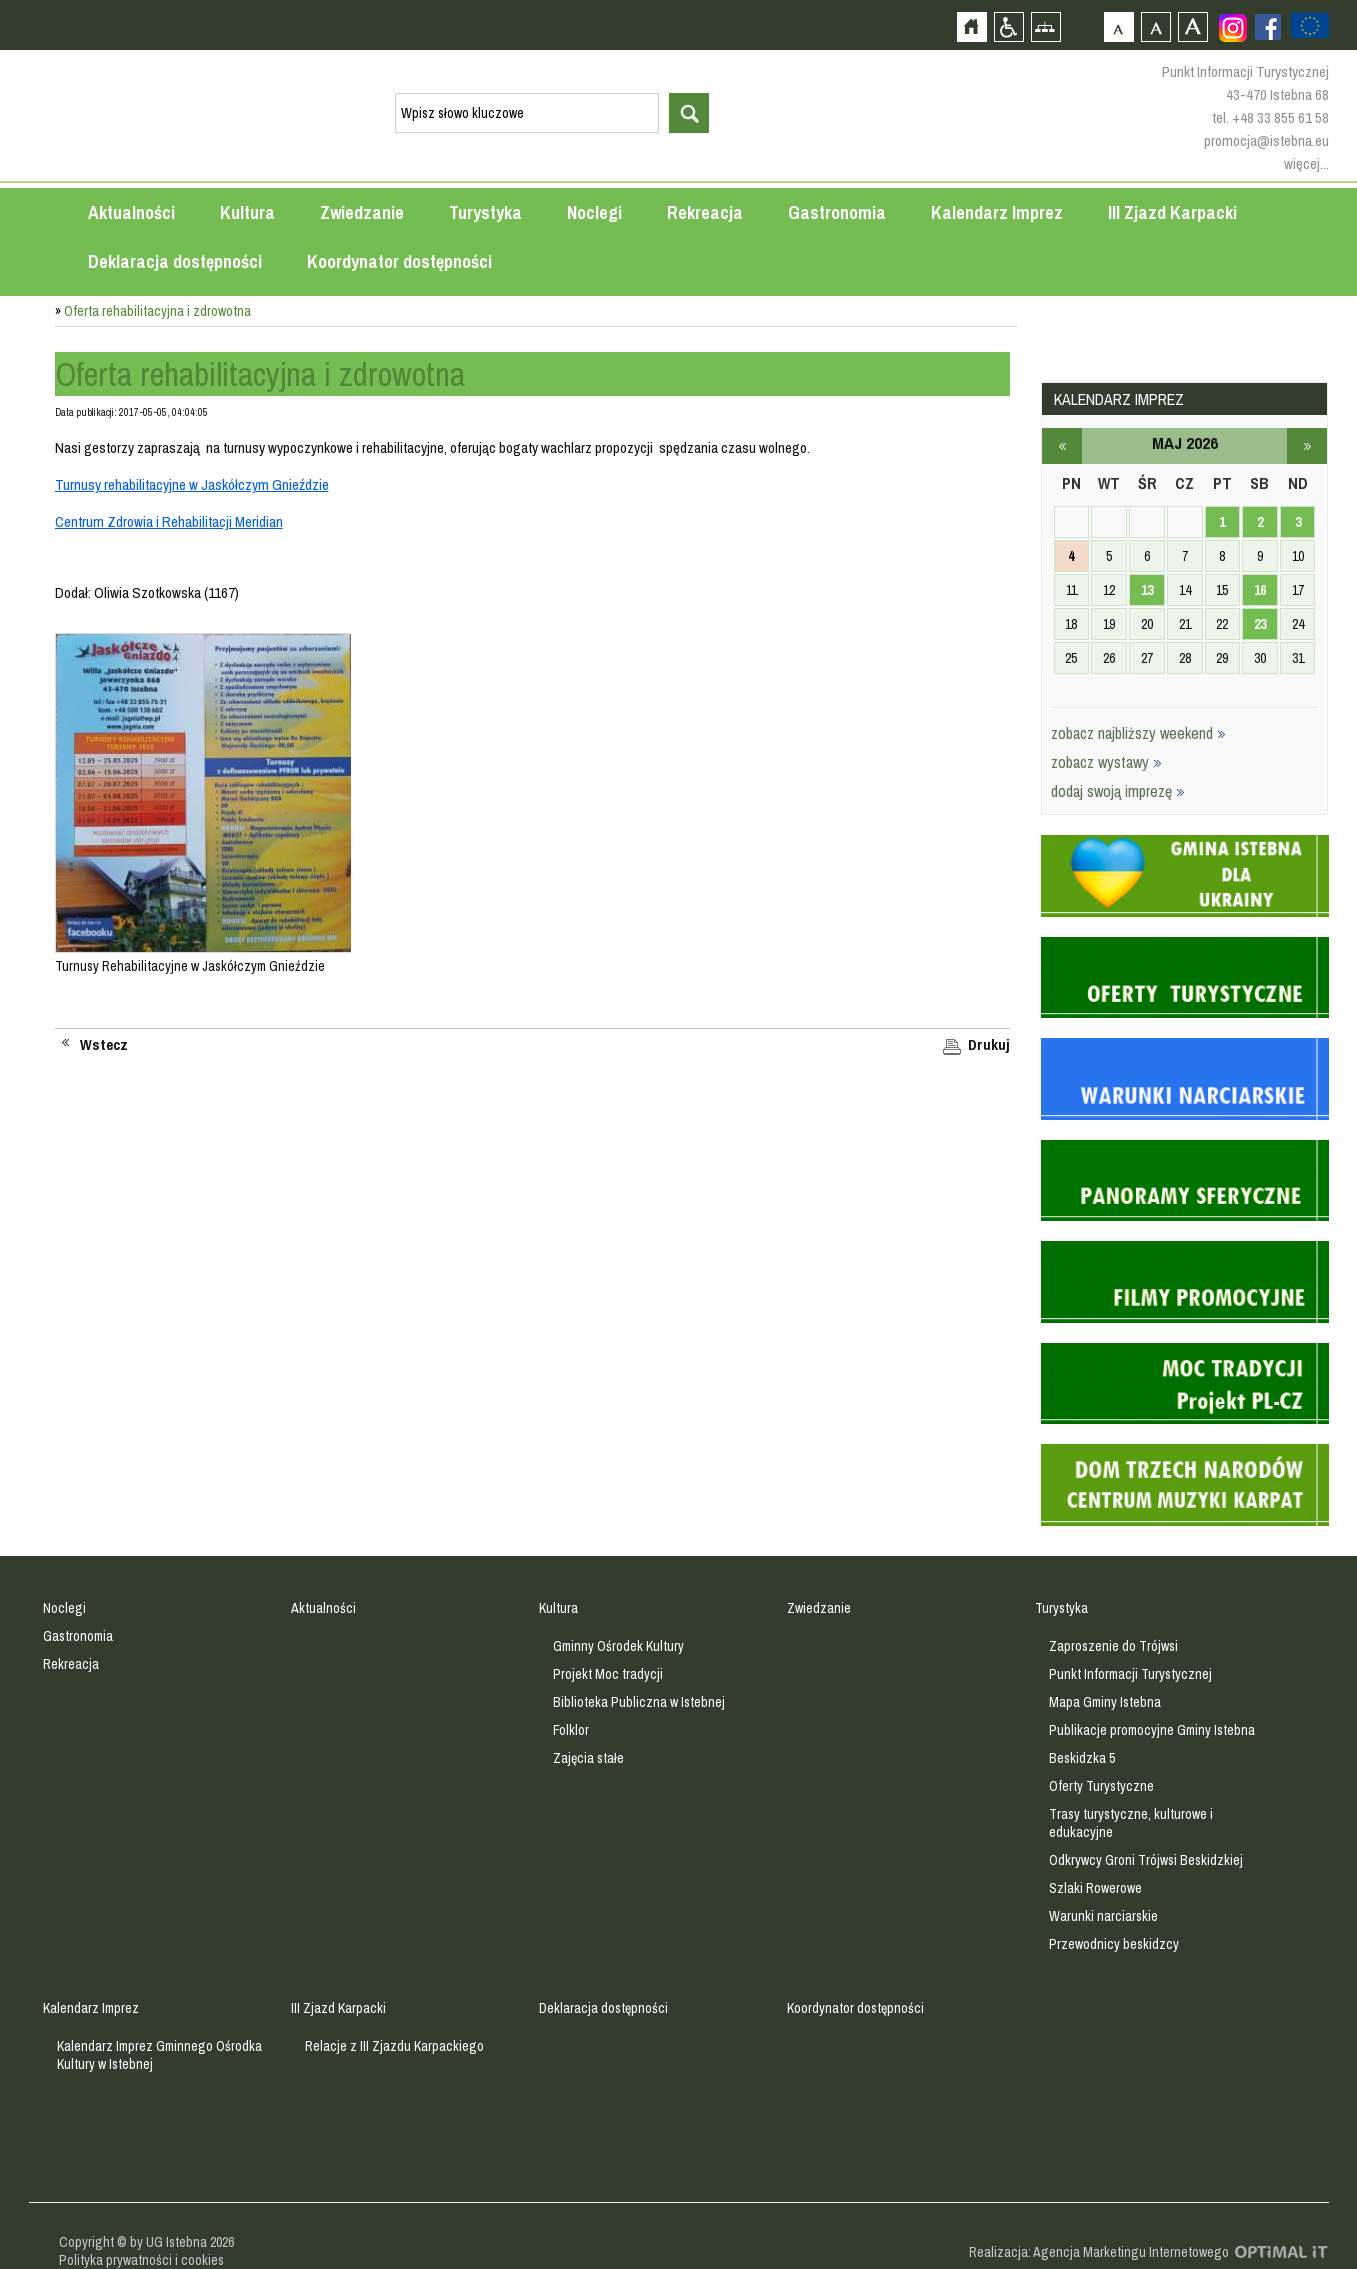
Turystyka (485, 212)
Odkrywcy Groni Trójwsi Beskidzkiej (1146, 1860)
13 (1147, 590)
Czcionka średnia (1155, 26)
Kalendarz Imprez (997, 212)
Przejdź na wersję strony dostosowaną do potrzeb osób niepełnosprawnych (1008, 26)
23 (1260, 624)
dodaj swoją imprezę (1118, 791)
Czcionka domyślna (1118, 26)
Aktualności (131, 212)
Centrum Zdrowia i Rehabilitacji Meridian (169, 521)
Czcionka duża (1192, 26)
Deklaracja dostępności (175, 261)
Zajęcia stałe (588, 1758)
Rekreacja (705, 212)
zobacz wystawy (1106, 762)
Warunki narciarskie (1103, 1916)
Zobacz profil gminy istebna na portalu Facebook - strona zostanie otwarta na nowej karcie (1268, 27)
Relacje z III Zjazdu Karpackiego (394, 2046)
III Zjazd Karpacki (1172, 212)
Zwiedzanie (362, 212)
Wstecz (104, 1045)
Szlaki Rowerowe (1095, 1888)
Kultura (247, 212)
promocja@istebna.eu (1266, 140)
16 (1260, 590)
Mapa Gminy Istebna (1105, 1702)
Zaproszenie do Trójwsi (1113, 1646)
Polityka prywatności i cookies (141, 2260)
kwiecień (1062, 446)
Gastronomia (837, 212)
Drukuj (989, 1045)
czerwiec (1307, 446)
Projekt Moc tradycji (608, 1674)
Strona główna (971, 26)
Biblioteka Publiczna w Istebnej (639, 1702)
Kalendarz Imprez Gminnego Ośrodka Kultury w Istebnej (159, 2055)
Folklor (571, 1730)
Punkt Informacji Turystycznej (1130, 1674)
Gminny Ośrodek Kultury (618, 1646)
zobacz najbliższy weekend (1138, 733)
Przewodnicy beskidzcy (1114, 1944)
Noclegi (594, 212)
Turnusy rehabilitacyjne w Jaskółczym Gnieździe (192, 484)
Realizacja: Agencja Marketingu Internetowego (1099, 2252)
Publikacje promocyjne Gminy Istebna (1152, 1730)
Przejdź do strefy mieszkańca (17, 379)
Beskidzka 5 (1082, 1758)
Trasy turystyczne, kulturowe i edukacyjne (1131, 1823)
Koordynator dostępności (399, 261)
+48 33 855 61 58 (1280, 117)
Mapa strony (1045, 26)
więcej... (1306, 163)
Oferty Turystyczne (1101, 1786)
